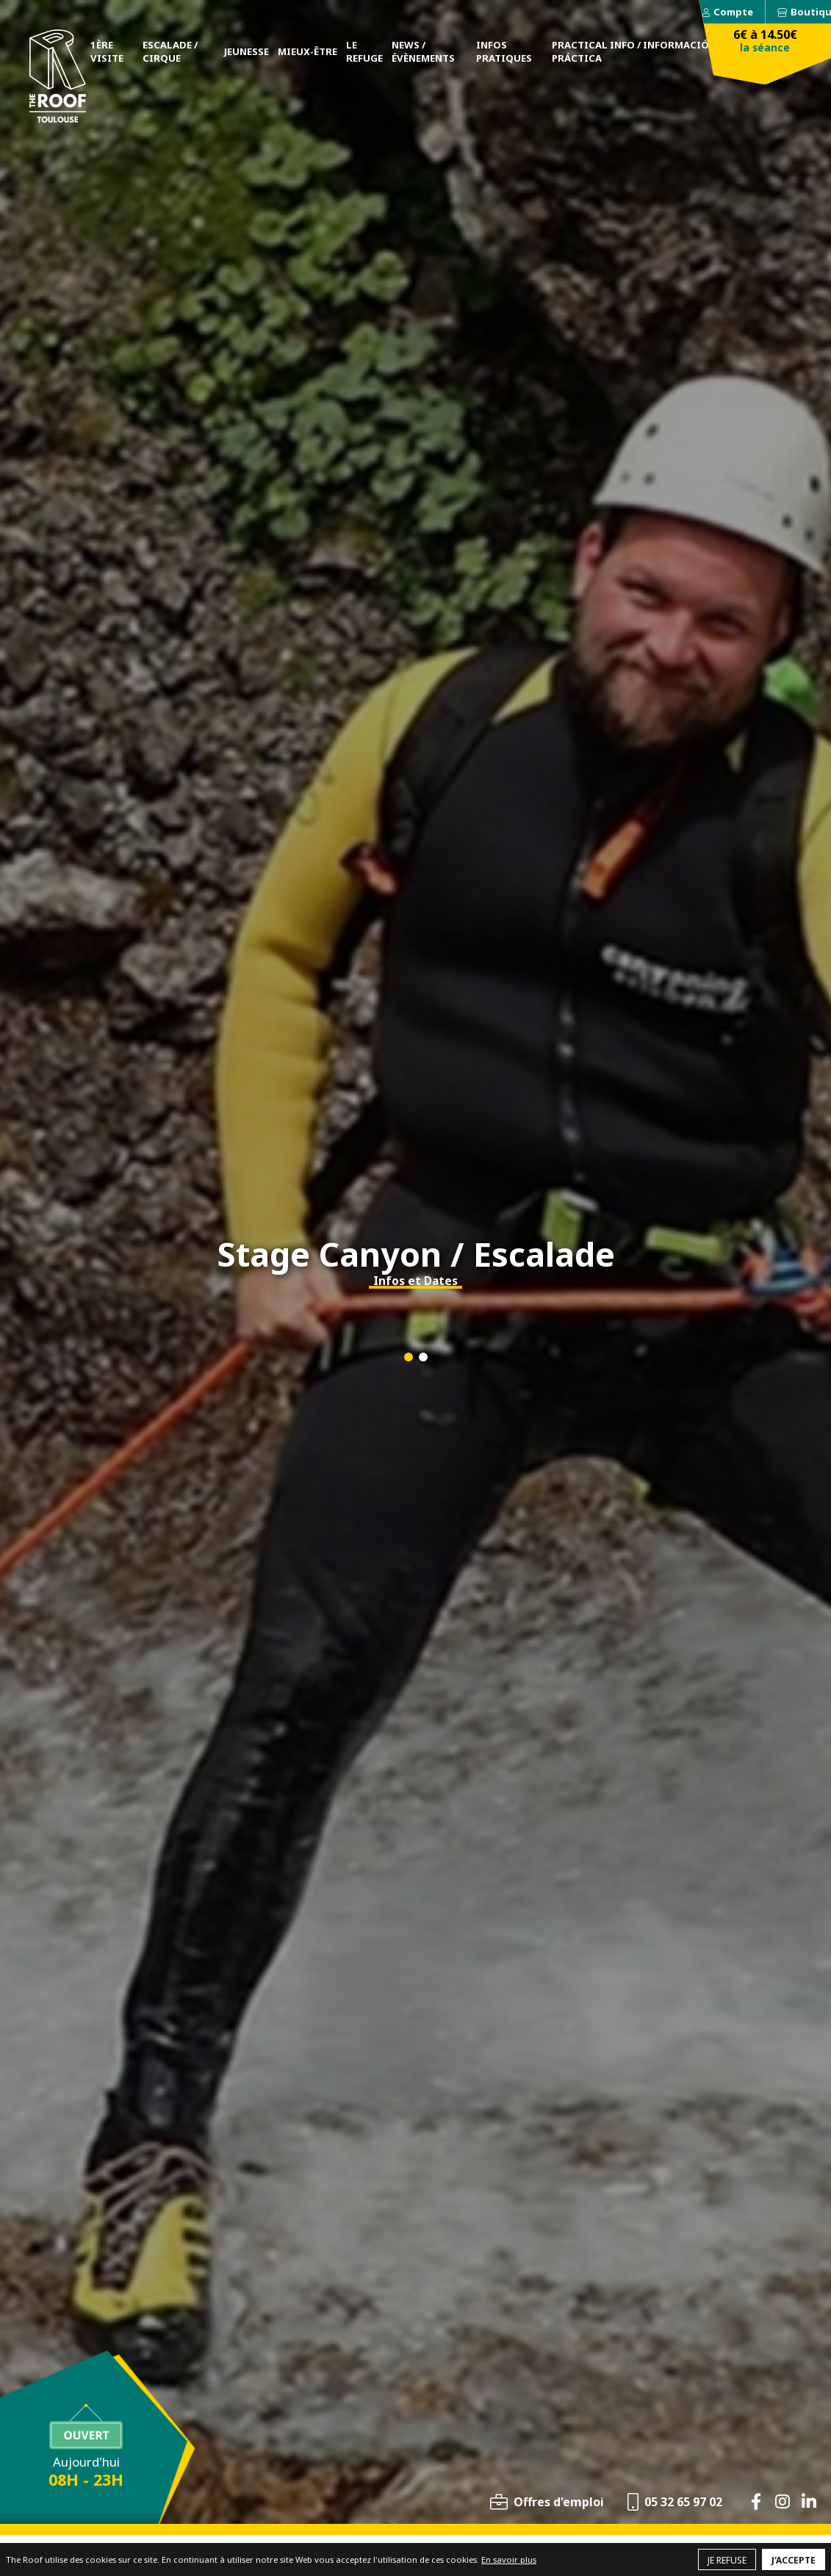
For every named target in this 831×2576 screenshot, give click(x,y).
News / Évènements (423, 51)
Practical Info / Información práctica (634, 51)
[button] (408, 1357)
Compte (733, 11)
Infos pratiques (504, 51)
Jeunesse (246, 51)
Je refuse (727, 2560)
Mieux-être (307, 51)
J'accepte (793, 2560)
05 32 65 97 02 (683, 2502)
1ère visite (106, 51)
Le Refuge (364, 51)
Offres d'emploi (559, 2502)
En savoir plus (508, 2559)
